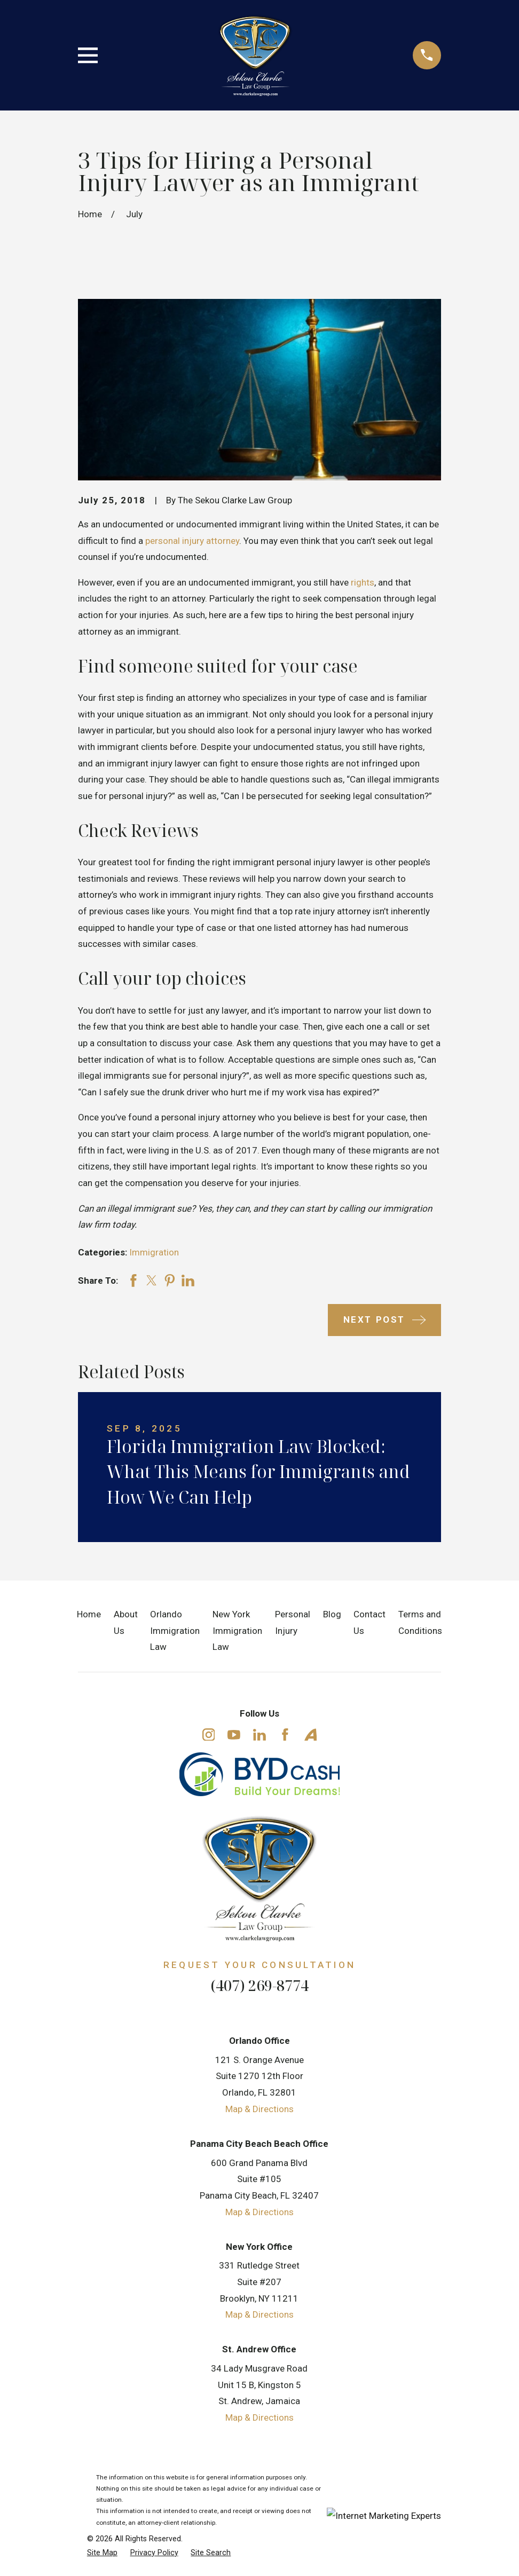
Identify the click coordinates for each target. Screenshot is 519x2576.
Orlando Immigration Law (175, 1630)
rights (362, 582)
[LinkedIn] (259, 1734)
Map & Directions (259, 2109)
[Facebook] (285, 1734)
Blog (332, 1614)
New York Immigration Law (237, 1630)
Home (89, 1614)
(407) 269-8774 (259, 1985)
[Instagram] (208, 1734)
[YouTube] (233, 1734)
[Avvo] (310, 1734)
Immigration (154, 1252)
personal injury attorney (192, 540)
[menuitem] (102, 2553)
